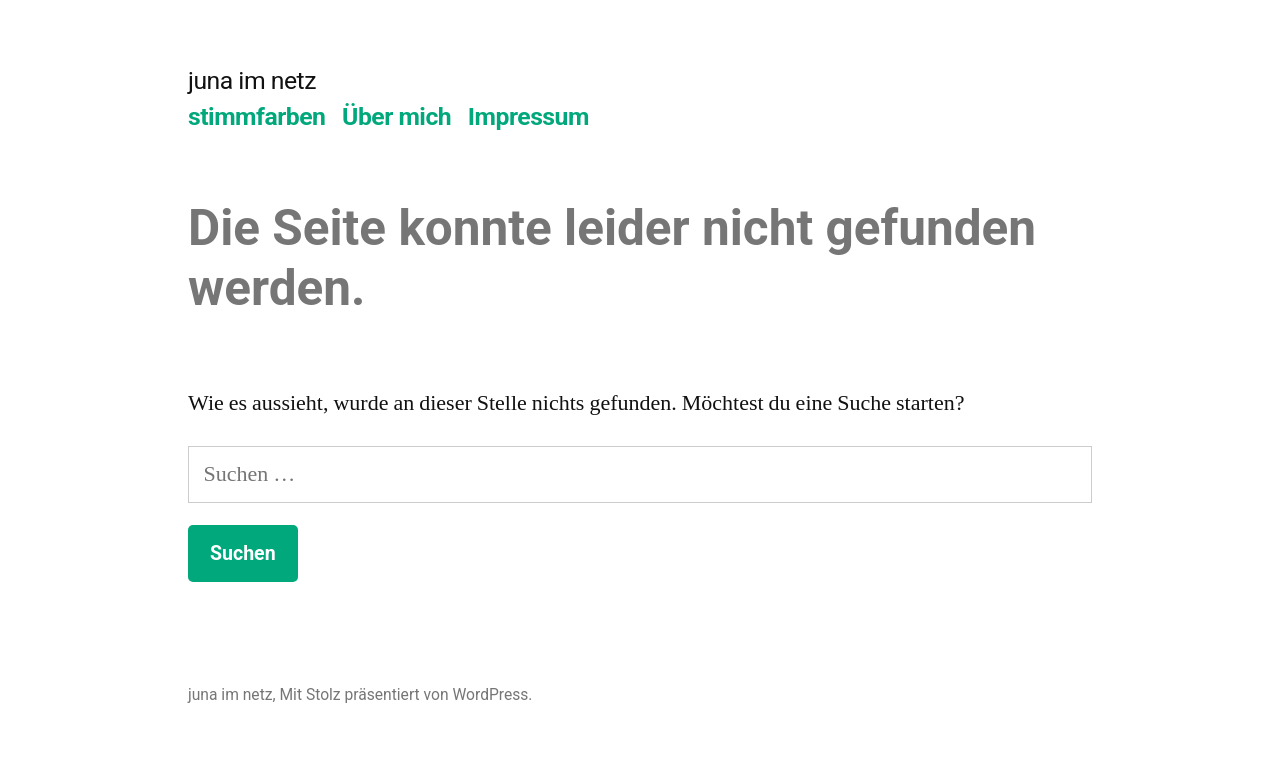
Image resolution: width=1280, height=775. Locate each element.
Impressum (528, 116)
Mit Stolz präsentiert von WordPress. (405, 694)
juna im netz (252, 80)
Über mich (396, 116)
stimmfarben (256, 116)
